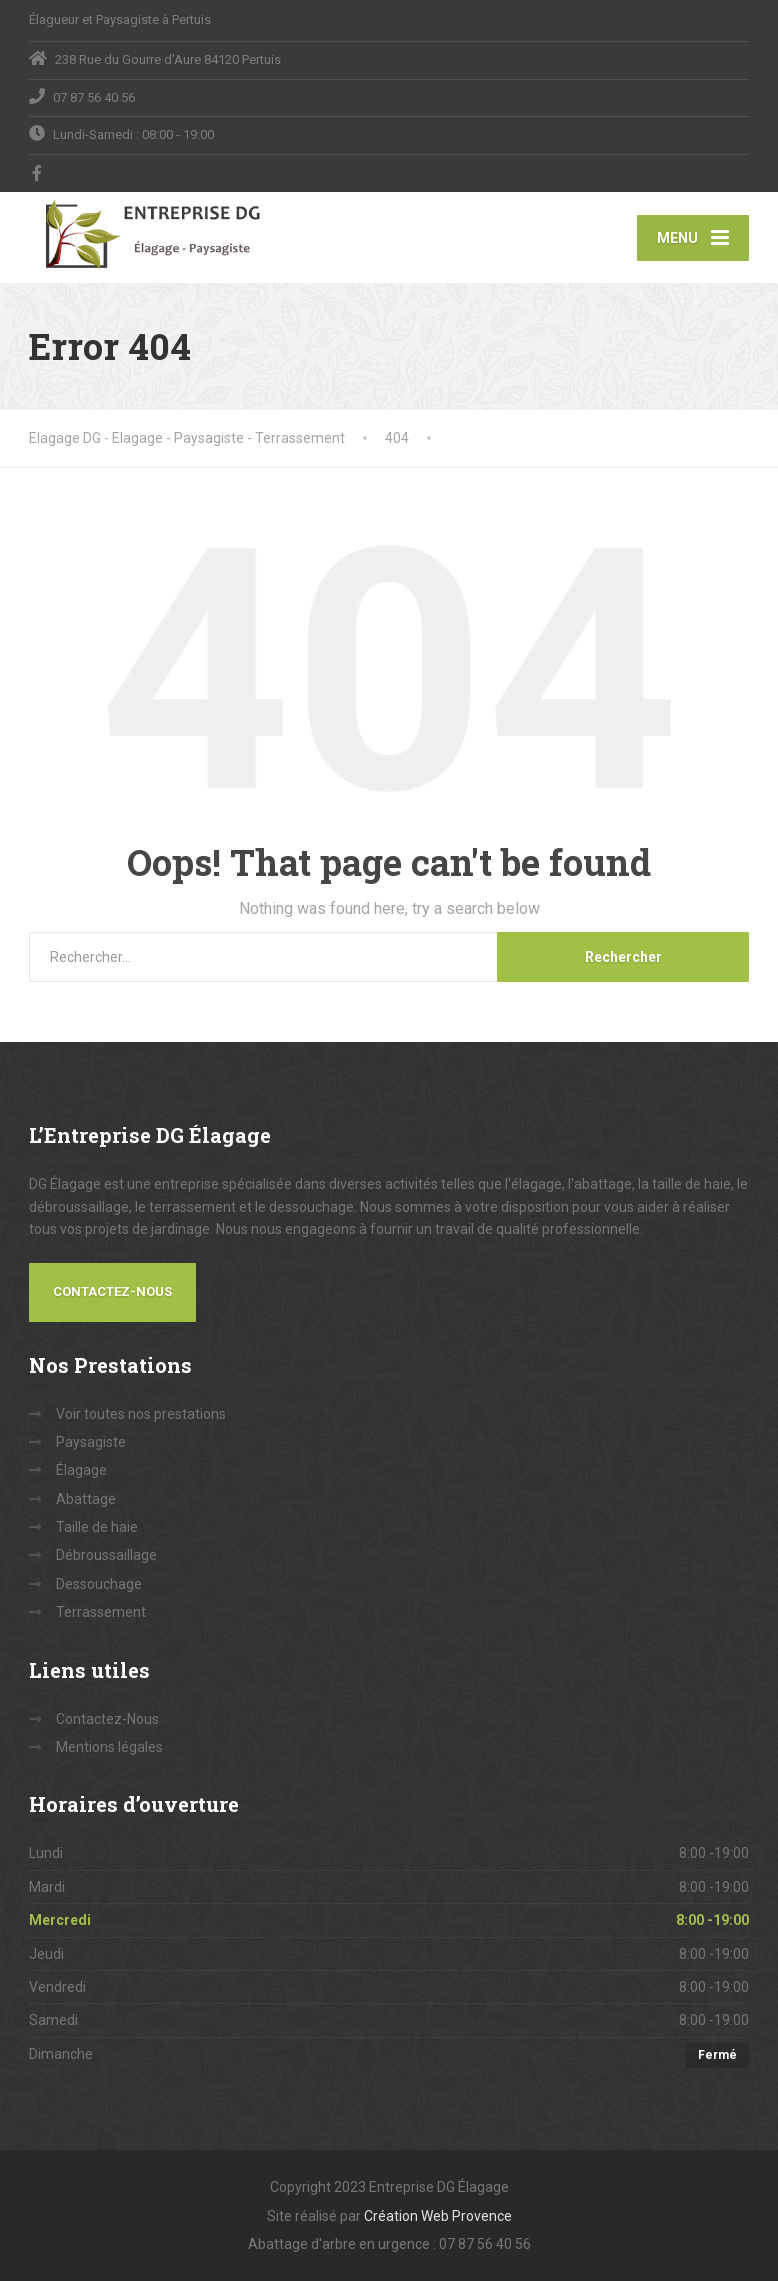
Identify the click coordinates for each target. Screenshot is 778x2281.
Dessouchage (99, 1584)
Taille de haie (97, 1527)
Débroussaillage (106, 1555)
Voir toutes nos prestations (141, 1414)
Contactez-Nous (112, 1291)
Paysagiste (91, 1442)
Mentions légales (109, 1747)
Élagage (81, 1470)
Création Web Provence (438, 2216)
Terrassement (101, 1612)
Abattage (86, 1499)
